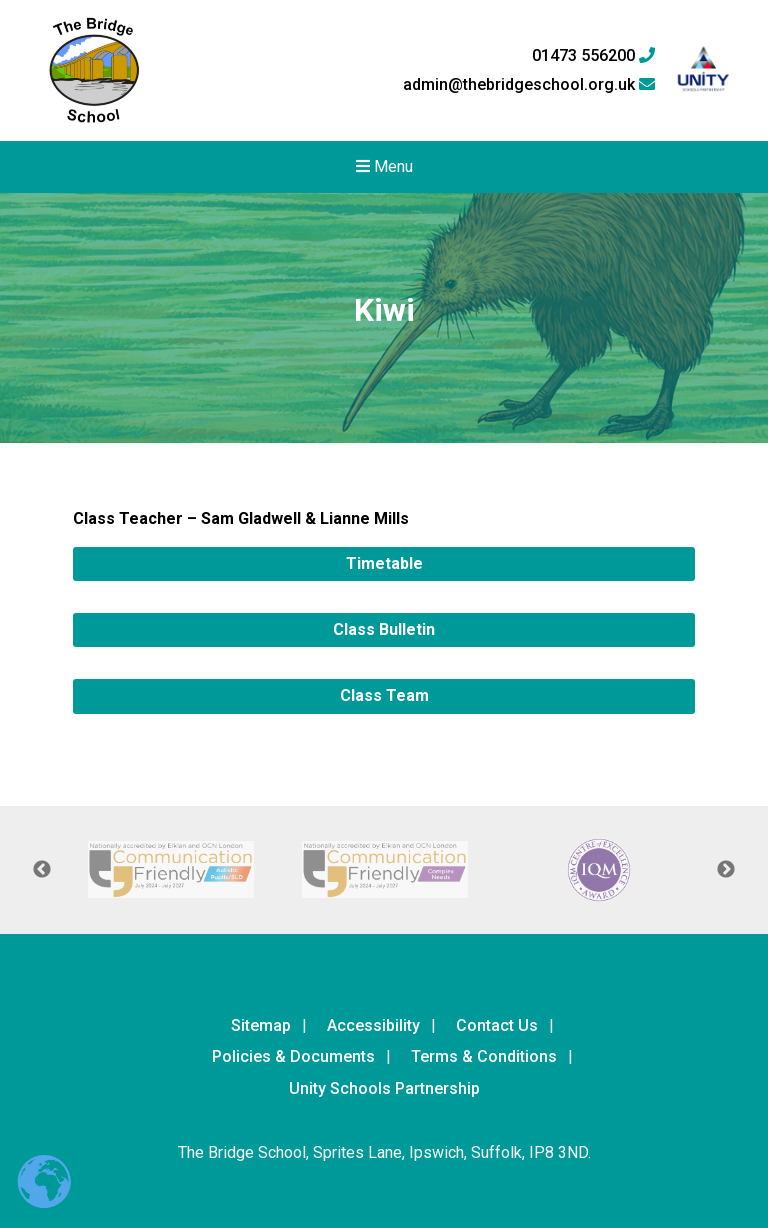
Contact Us (497, 1025)
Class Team (384, 695)
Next (726, 870)
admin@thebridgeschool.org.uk (529, 85)
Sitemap (261, 1025)
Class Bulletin (384, 629)
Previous (42, 870)
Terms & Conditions (484, 1056)
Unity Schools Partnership (384, 1088)
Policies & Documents (293, 1056)
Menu (384, 166)
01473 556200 (593, 56)
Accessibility (373, 1025)
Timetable (384, 563)
